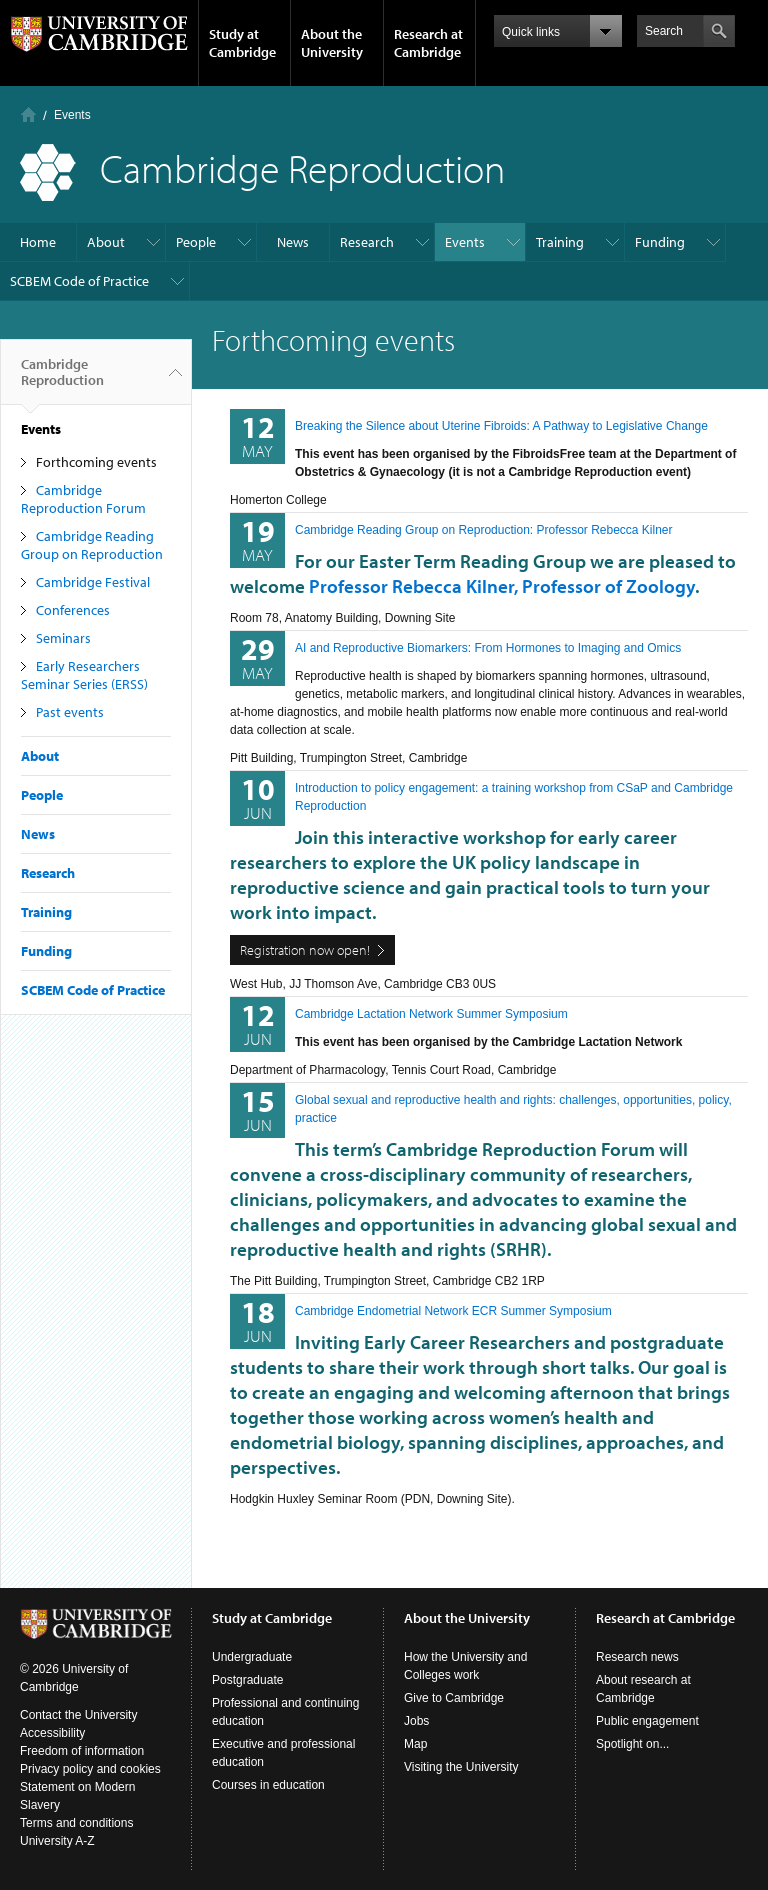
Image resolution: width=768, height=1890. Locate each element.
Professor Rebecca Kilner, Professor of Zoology (502, 586)
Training (560, 242)
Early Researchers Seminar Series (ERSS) (84, 675)
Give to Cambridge (454, 1698)
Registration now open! (305, 950)
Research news (637, 1657)
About (106, 242)
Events (72, 115)
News (293, 242)
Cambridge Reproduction (62, 380)
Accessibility (52, 1733)
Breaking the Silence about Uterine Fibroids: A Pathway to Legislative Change (501, 426)
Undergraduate (252, 1657)
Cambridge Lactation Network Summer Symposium (431, 1014)
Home (28, 114)
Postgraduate (247, 1680)
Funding (660, 242)
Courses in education (268, 1785)
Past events (70, 712)
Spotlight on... (632, 1744)
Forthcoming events (96, 462)
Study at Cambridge (242, 43)
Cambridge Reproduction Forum (83, 499)
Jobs (416, 1721)
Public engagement (647, 1721)
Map (415, 1744)
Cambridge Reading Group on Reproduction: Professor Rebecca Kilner (484, 530)
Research (367, 242)
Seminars (63, 638)
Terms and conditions (76, 1823)
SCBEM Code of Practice (79, 281)
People (196, 242)
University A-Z (57, 1841)
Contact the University (78, 1715)
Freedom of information (82, 1751)
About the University (332, 43)
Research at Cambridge (428, 43)
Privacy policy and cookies (90, 1769)
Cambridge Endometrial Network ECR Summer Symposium (453, 1311)
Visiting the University (461, 1767)
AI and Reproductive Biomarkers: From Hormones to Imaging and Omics (488, 648)
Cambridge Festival (93, 582)
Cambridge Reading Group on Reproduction (92, 545)
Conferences (73, 610)
